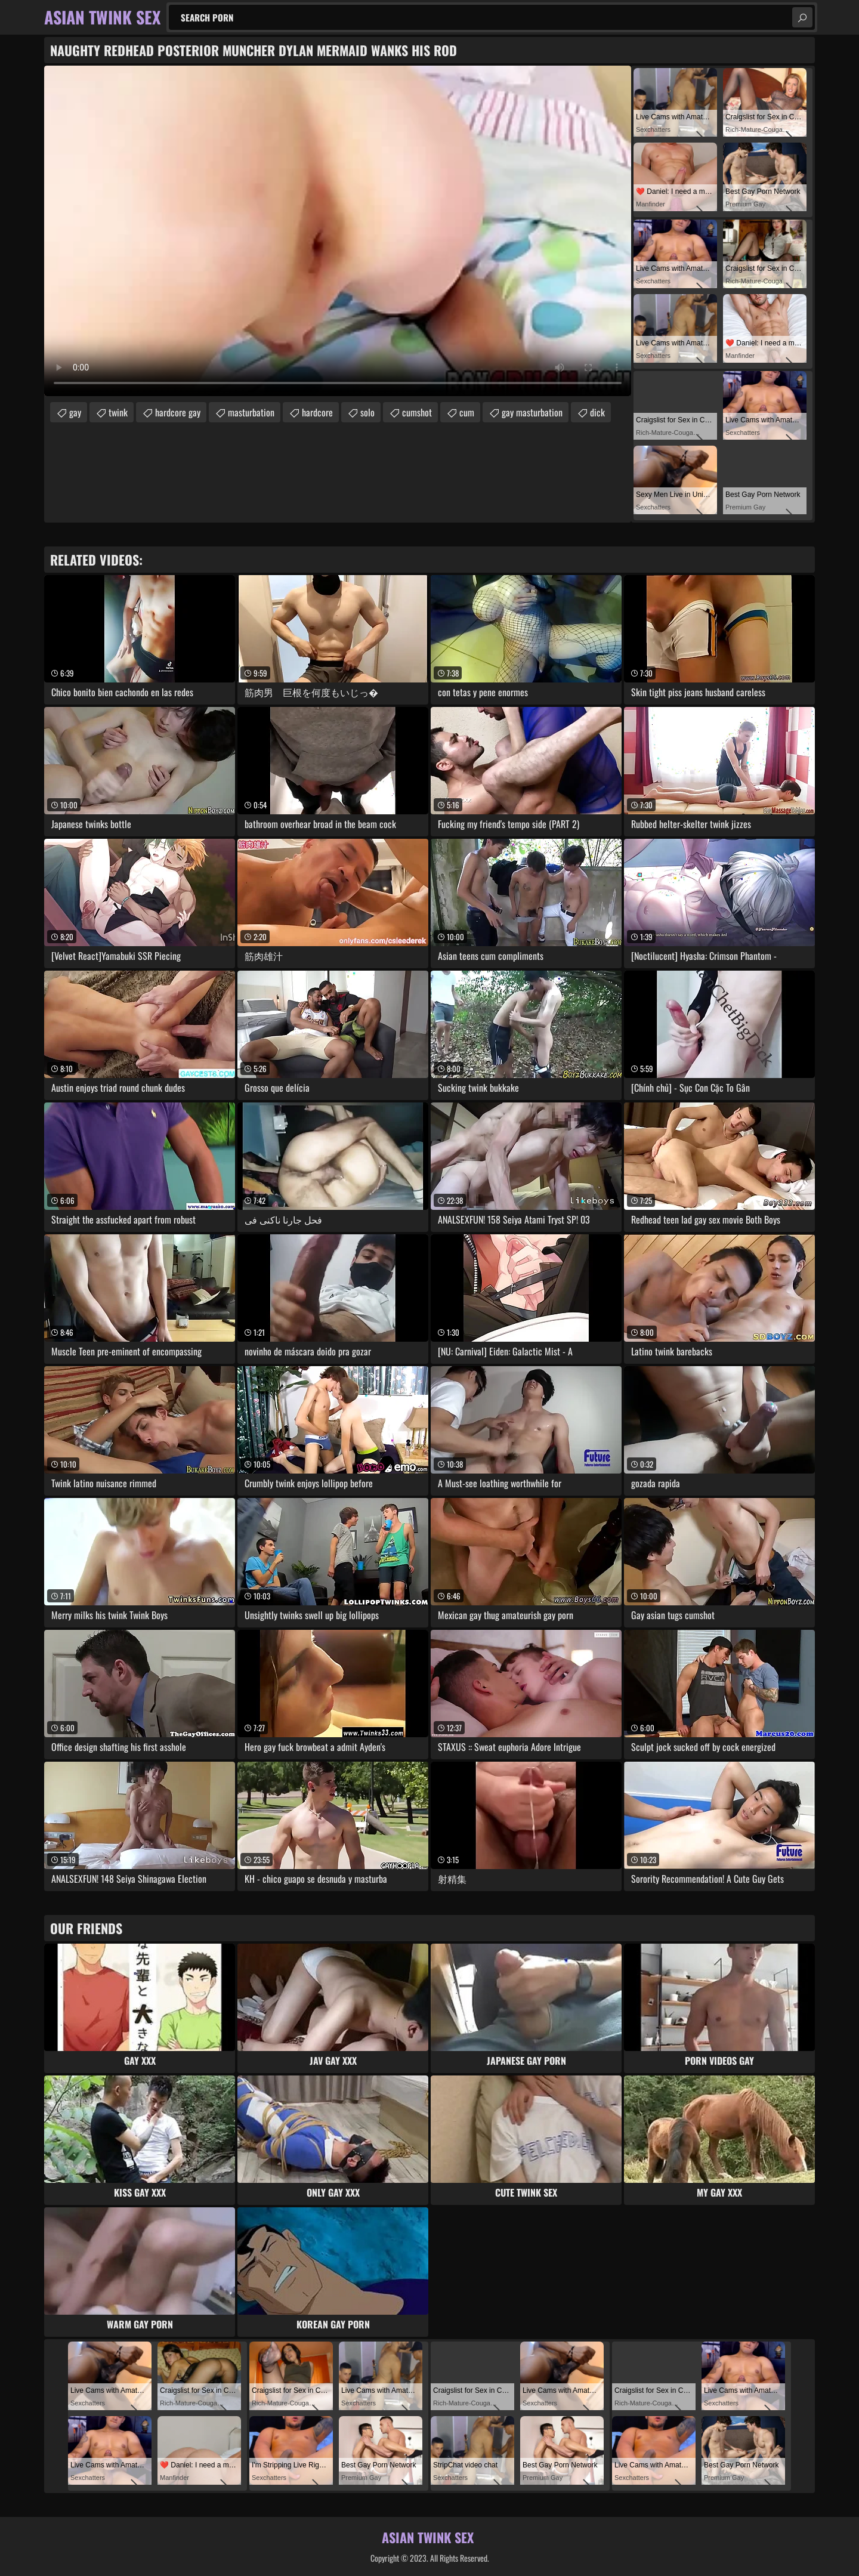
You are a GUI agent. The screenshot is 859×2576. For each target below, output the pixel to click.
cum (466, 412)
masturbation (251, 412)
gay (75, 412)
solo (367, 412)
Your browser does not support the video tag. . (337, 231)
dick (597, 412)
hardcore (317, 412)
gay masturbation (532, 412)
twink (118, 412)
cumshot (417, 412)
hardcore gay (177, 412)
